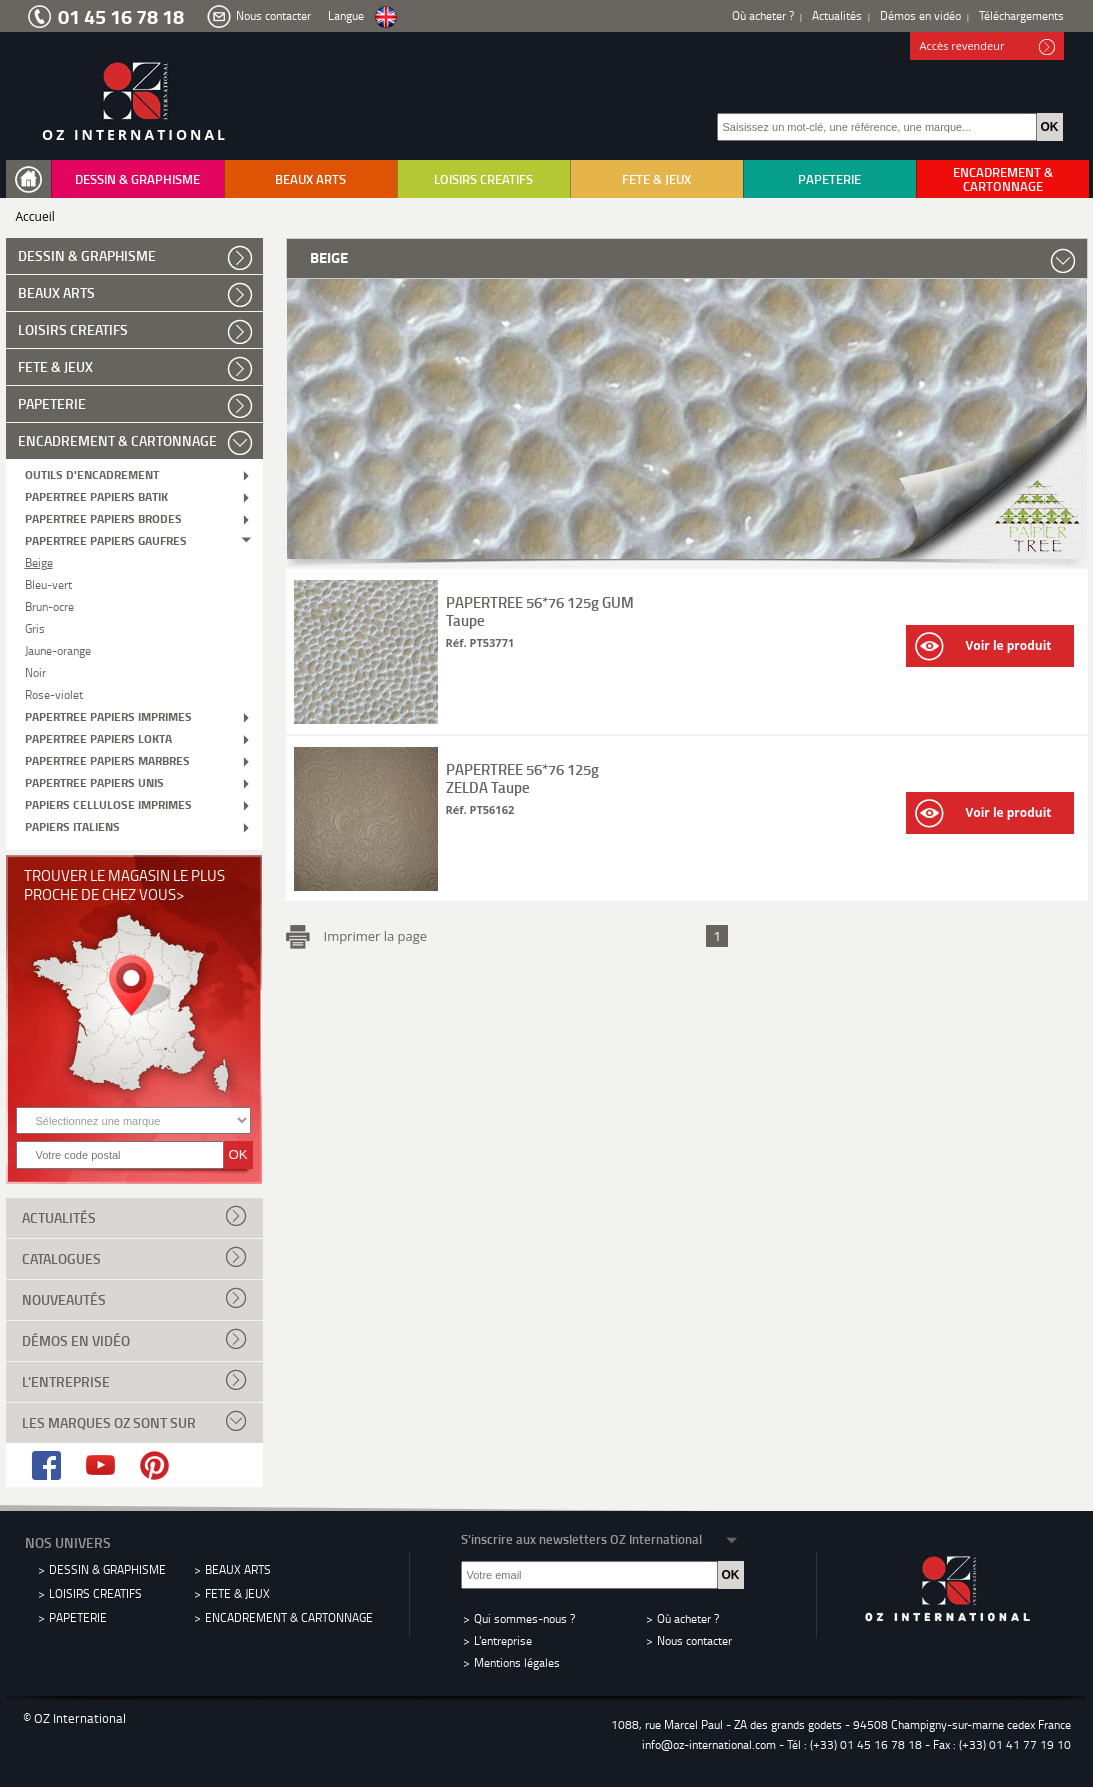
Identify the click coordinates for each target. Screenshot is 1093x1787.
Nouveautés (134, 1298)
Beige (39, 561)
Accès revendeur (987, 47)
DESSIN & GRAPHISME (137, 179)
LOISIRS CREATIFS (483, 179)
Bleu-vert (48, 583)
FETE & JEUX (656, 179)
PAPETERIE (829, 179)
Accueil (35, 216)
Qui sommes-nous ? (524, 1618)
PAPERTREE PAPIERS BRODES (103, 517)
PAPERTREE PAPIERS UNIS (94, 781)
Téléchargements (1021, 15)
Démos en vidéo (920, 15)
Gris (35, 627)
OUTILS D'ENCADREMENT (92, 473)
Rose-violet (54, 693)
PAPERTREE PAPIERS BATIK (96, 495)
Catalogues (134, 1257)
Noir (35, 671)
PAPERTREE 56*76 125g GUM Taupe (540, 611)
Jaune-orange (58, 649)
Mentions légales (517, 1662)
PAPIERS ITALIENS (72, 825)
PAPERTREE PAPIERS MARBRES (107, 759)
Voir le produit (983, 646)
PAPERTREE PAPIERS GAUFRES (106, 539)
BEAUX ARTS (310, 179)
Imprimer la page (372, 934)
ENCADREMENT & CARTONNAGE (1003, 179)
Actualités (837, 15)
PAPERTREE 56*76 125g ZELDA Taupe (522, 778)
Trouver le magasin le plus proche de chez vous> (124, 884)
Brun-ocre (49, 605)
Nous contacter (273, 15)
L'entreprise (134, 1380)
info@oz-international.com (709, 1744)
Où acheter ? (763, 15)
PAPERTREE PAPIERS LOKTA (98, 737)
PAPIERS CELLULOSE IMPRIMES (108, 803)
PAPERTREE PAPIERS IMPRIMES (108, 715)
